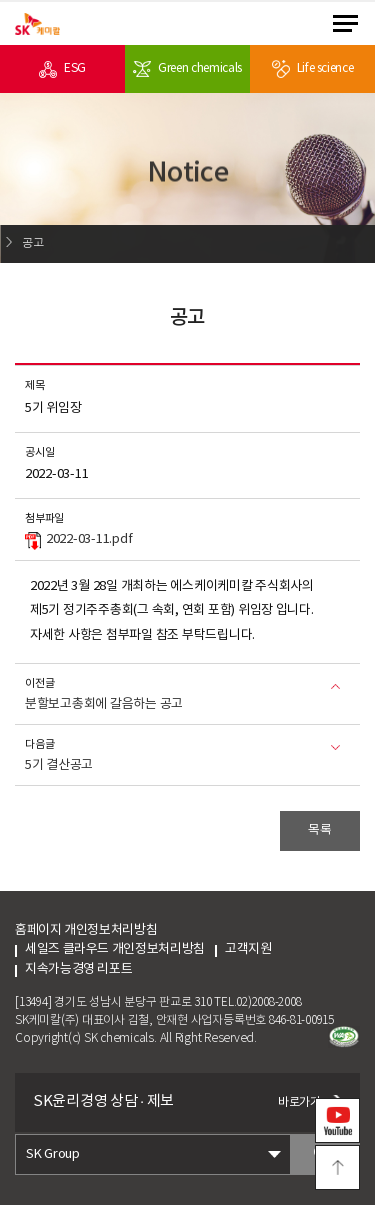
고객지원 (267, 949)
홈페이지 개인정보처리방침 (86, 930)
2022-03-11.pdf (78, 541)
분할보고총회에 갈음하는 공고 (104, 704)
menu (345, 23)
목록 (319, 830)
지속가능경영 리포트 (78, 969)
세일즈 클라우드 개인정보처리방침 (115, 949)
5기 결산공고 (59, 765)
